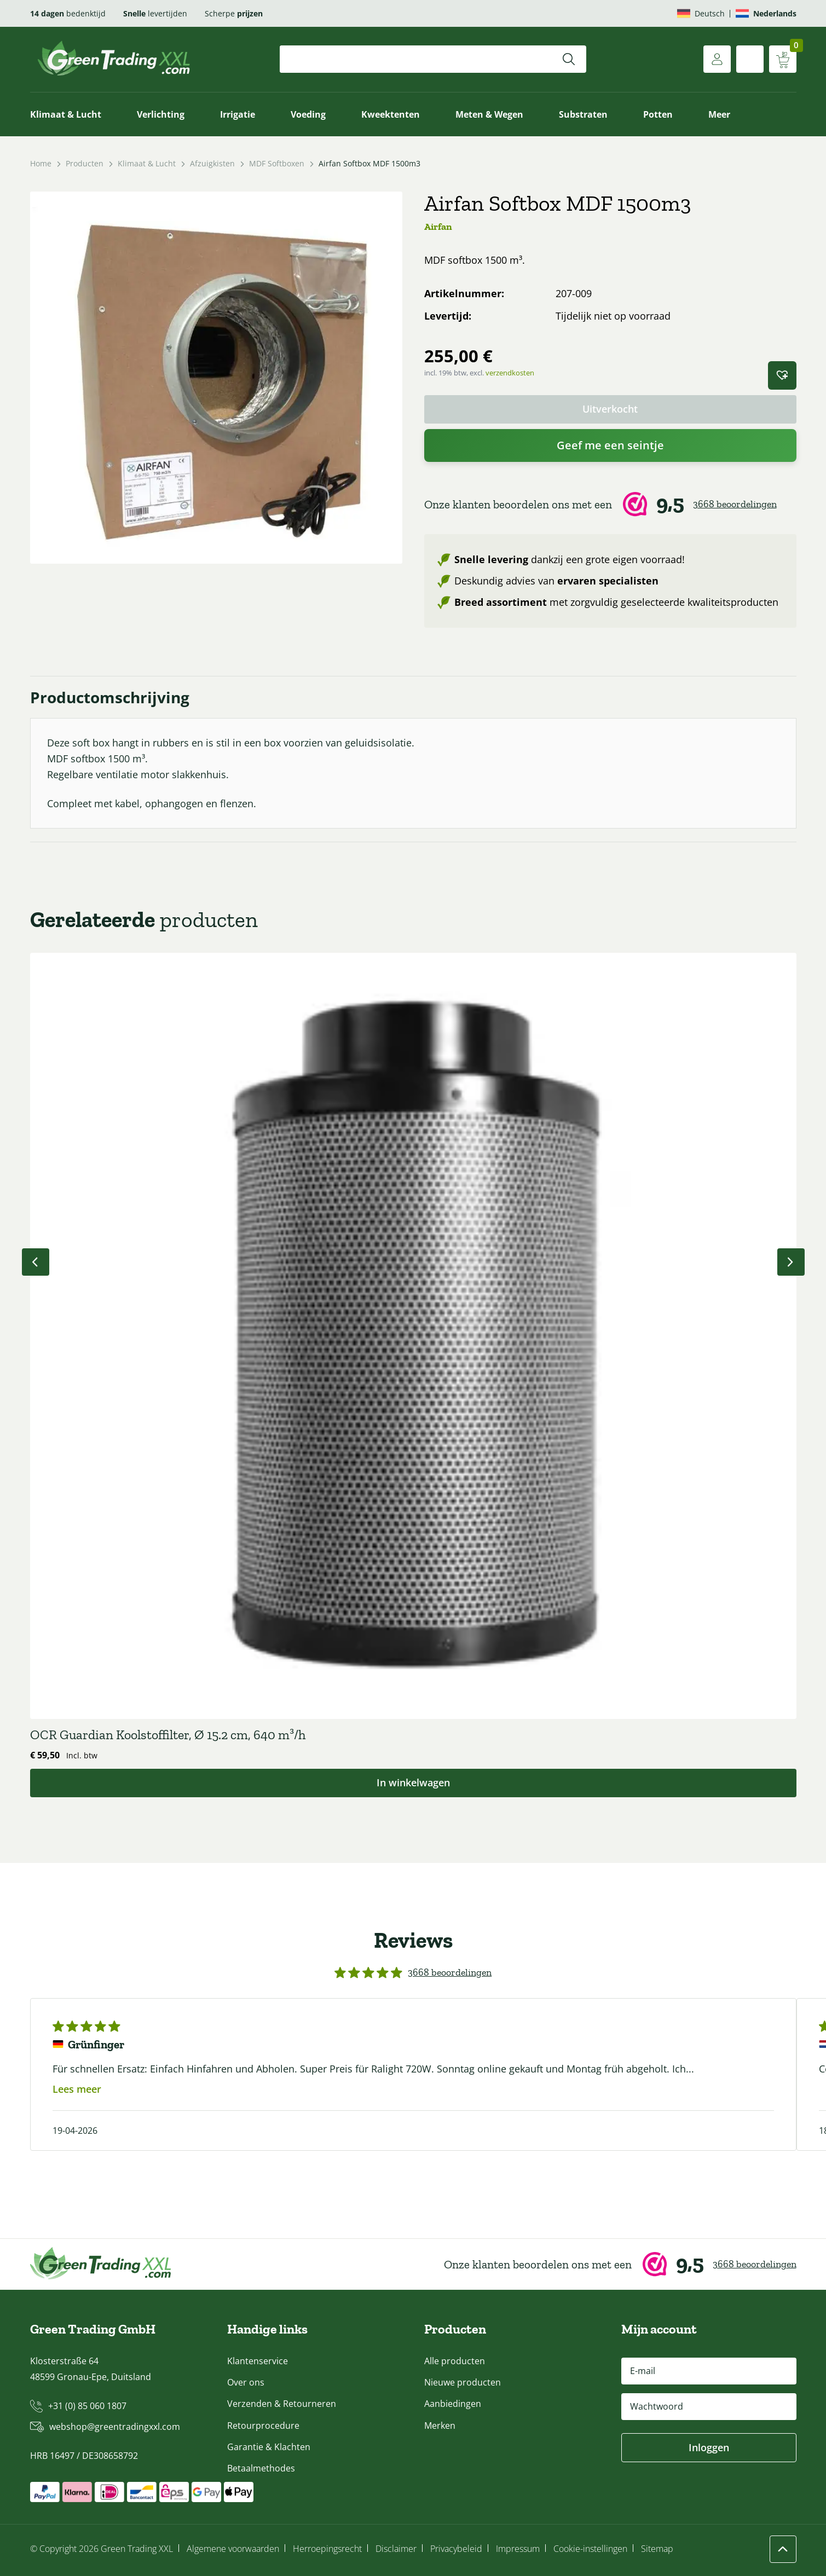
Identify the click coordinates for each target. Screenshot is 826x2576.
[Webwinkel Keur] (610, 504)
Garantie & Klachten (268, 2447)
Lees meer (77, 2088)
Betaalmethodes (261, 2468)
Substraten (583, 114)
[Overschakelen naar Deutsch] (701, 13)
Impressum (518, 2549)
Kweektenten (390, 114)
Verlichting (160, 114)
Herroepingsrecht (327, 2549)
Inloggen (709, 2447)
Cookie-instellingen (590, 2549)
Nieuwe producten (462, 2382)
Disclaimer (396, 2549)
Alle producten (454, 2361)
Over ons (245, 2382)
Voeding (308, 114)
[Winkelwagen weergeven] (782, 59)
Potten (658, 114)
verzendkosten (510, 373)
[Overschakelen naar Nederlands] (766, 13)
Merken (439, 2425)
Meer (719, 114)
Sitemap (657, 2549)
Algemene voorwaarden (233, 2549)
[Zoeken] (569, 59)
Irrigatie (237, 114)
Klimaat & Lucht (65, 114)
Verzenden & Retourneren (281, 2404)
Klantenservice (257, 2361)
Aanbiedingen (452, 2404)
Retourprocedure (263, 2425)
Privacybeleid (456, 2549)
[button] (782, 375)
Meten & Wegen (489, 114)
